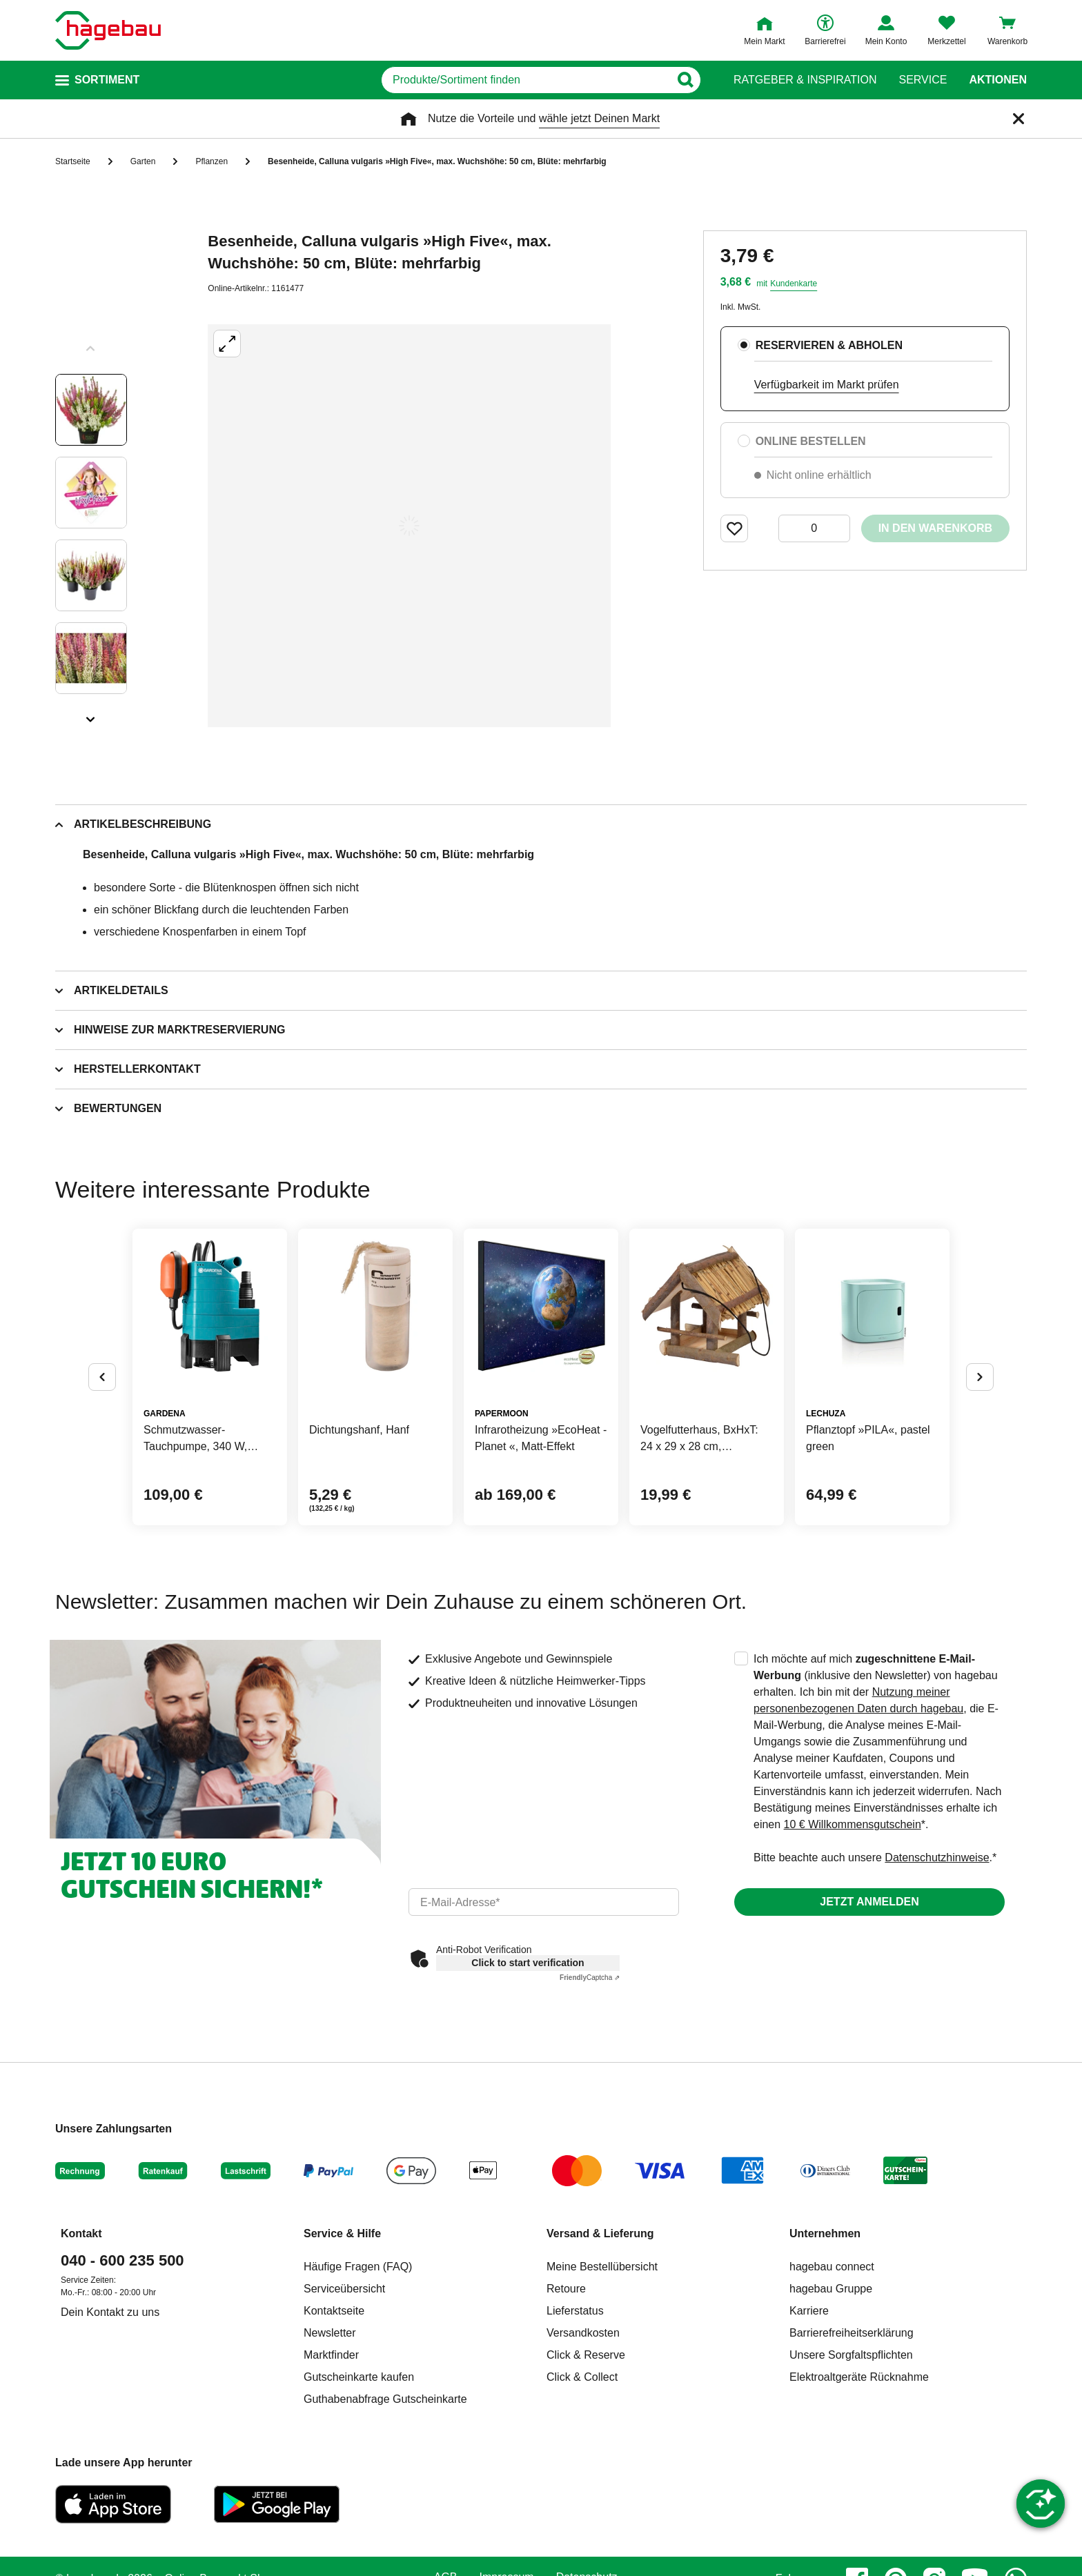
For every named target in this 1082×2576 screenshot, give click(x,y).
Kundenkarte (793, 283)
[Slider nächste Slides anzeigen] (91, 714)
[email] (543, 1902)
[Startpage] (108, 30)
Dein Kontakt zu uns (110, 2312)
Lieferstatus (575, 2311)
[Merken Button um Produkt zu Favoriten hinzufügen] (734, 528)
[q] (525, 80)
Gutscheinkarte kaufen (359, 2377)
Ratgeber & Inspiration (805, 80)
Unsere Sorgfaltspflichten (851, 2355)
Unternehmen (824, 2233)
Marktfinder (331, 2355)
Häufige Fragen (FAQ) (358, 2266)
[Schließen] (1018, 118)
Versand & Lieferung (600, 2233)
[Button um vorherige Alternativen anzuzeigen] (102, 1377)
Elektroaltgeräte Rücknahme (859, 2377)
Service (922, 80)
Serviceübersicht (344, 2289)
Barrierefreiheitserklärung (851, 2333)
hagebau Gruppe (830, 2289)
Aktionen (998, 80)
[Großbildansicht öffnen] (409, 525)
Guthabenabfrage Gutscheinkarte (385, 2399)
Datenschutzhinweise (937, 1857)
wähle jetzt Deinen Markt (599, 118)
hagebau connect (831, 2266)
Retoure (566, 2289)
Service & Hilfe (342, 2233)
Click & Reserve (586, 2355)
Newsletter (330, 2333)
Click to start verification (527, 1962)
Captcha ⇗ (590, 1977)
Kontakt (81, 2233)
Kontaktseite (334, 2311)
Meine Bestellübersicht (602, 2266)
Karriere (809, 2311)
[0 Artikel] (814, 528)
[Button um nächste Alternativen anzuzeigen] (980, 1377)
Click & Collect (582, 2377)
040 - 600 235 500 (122, 2260)
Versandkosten (583, 2333)
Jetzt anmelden (869, 1902)
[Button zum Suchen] (684, 80)
